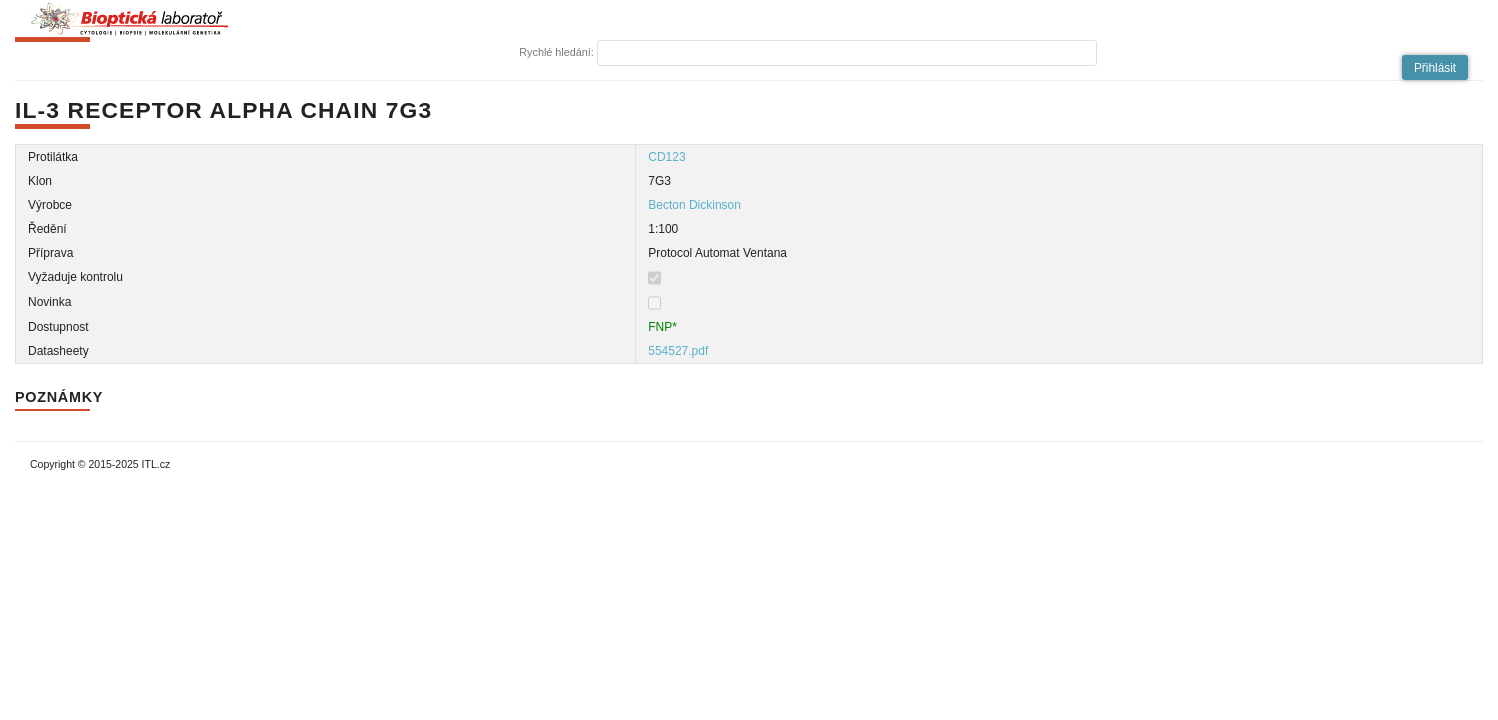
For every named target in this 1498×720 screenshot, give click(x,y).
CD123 (666, 157)
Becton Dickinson (694, 205)
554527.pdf (678, 351)
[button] (1435, 67)
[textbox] (847, 53)
